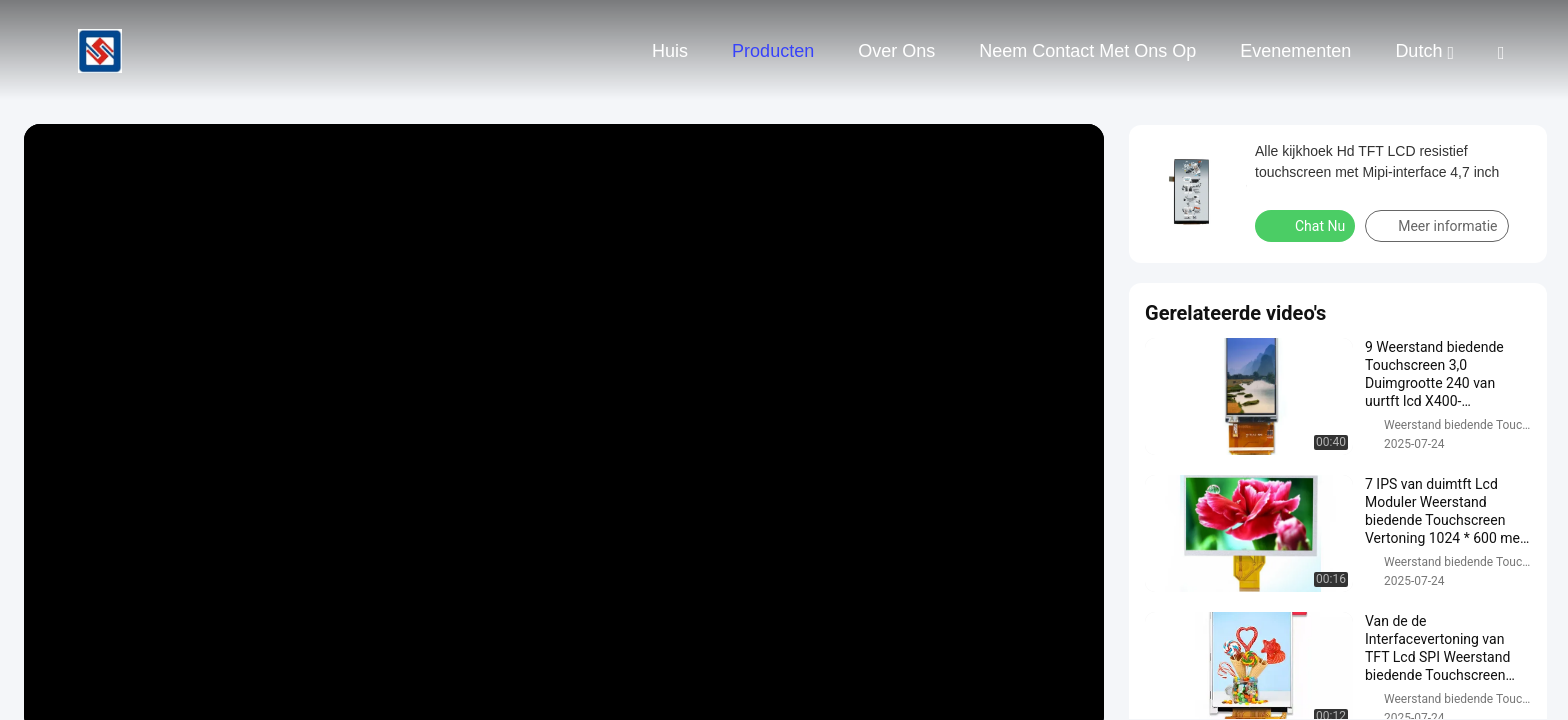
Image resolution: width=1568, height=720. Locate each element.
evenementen (1295, 51)
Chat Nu (1307, 225)
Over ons (896, 51)
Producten (773, 51)
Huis (670, 51)
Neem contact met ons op (1087, 51)
